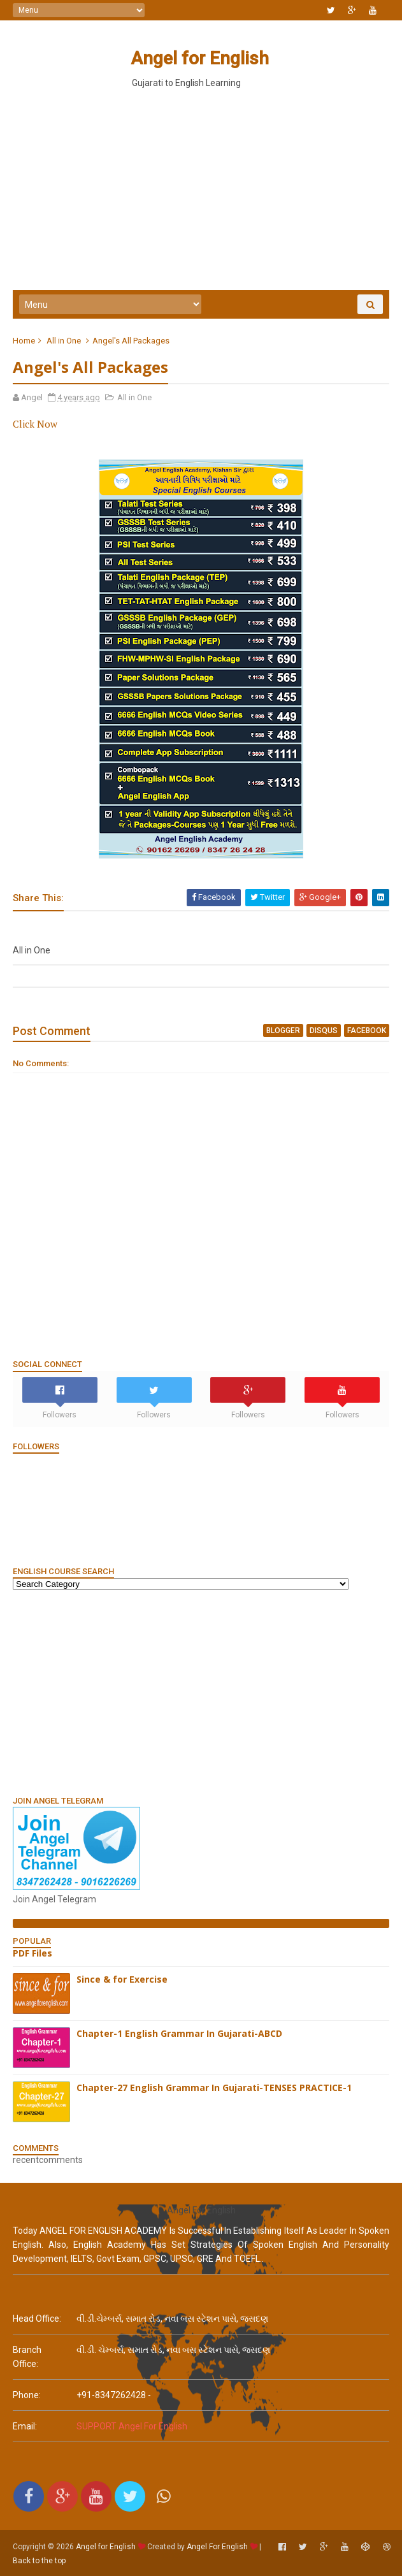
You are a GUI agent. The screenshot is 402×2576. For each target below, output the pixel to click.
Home (24, 340)
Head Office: (37, 2318)
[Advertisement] (201, 1692)
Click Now (35, 423)
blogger (283, 1030)
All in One (64, 340)
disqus (324, 1030)
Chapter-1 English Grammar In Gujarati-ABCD (179, 2033)
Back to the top (39, 2560)
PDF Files (32, 1953)
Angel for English (200, 58)
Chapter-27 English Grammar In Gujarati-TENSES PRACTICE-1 (214, 2087)
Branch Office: (27, 2357)
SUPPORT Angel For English (131, 2426)
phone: (27, 2395)
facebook (366, 1030)
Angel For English (217, 2546)
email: (25, 2426)
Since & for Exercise (122, 1979)
